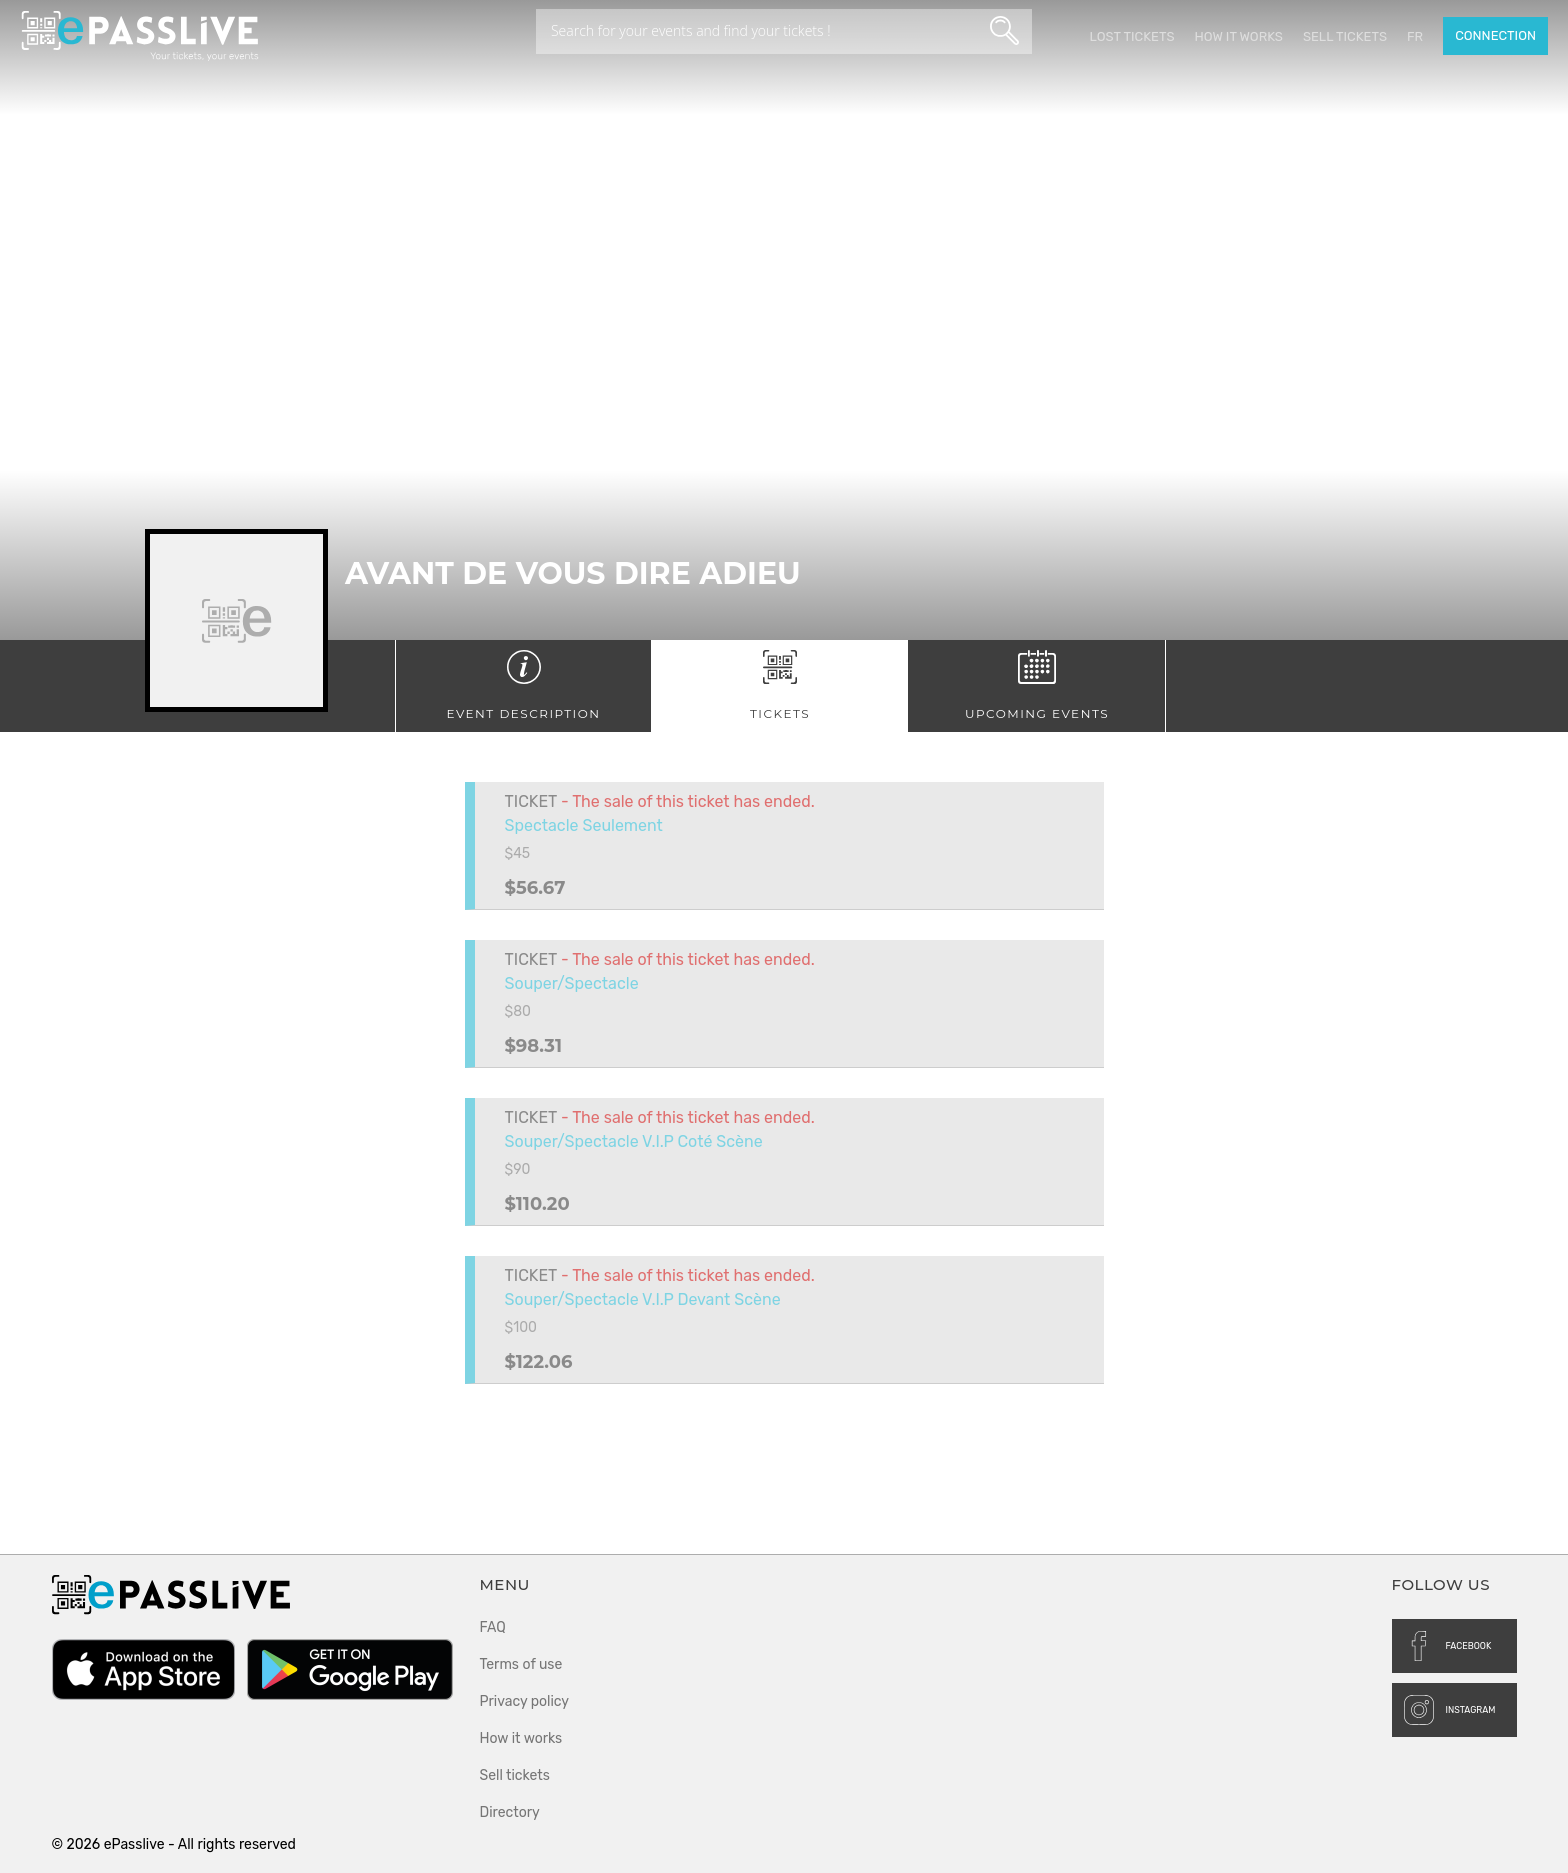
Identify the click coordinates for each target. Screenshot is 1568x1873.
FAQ (493, 1627)
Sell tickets (1345, 36)
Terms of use (521, 1664)
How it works (1238, 36)
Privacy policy (525, 1701)
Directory (510, 1812)
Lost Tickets (1131, 36)
